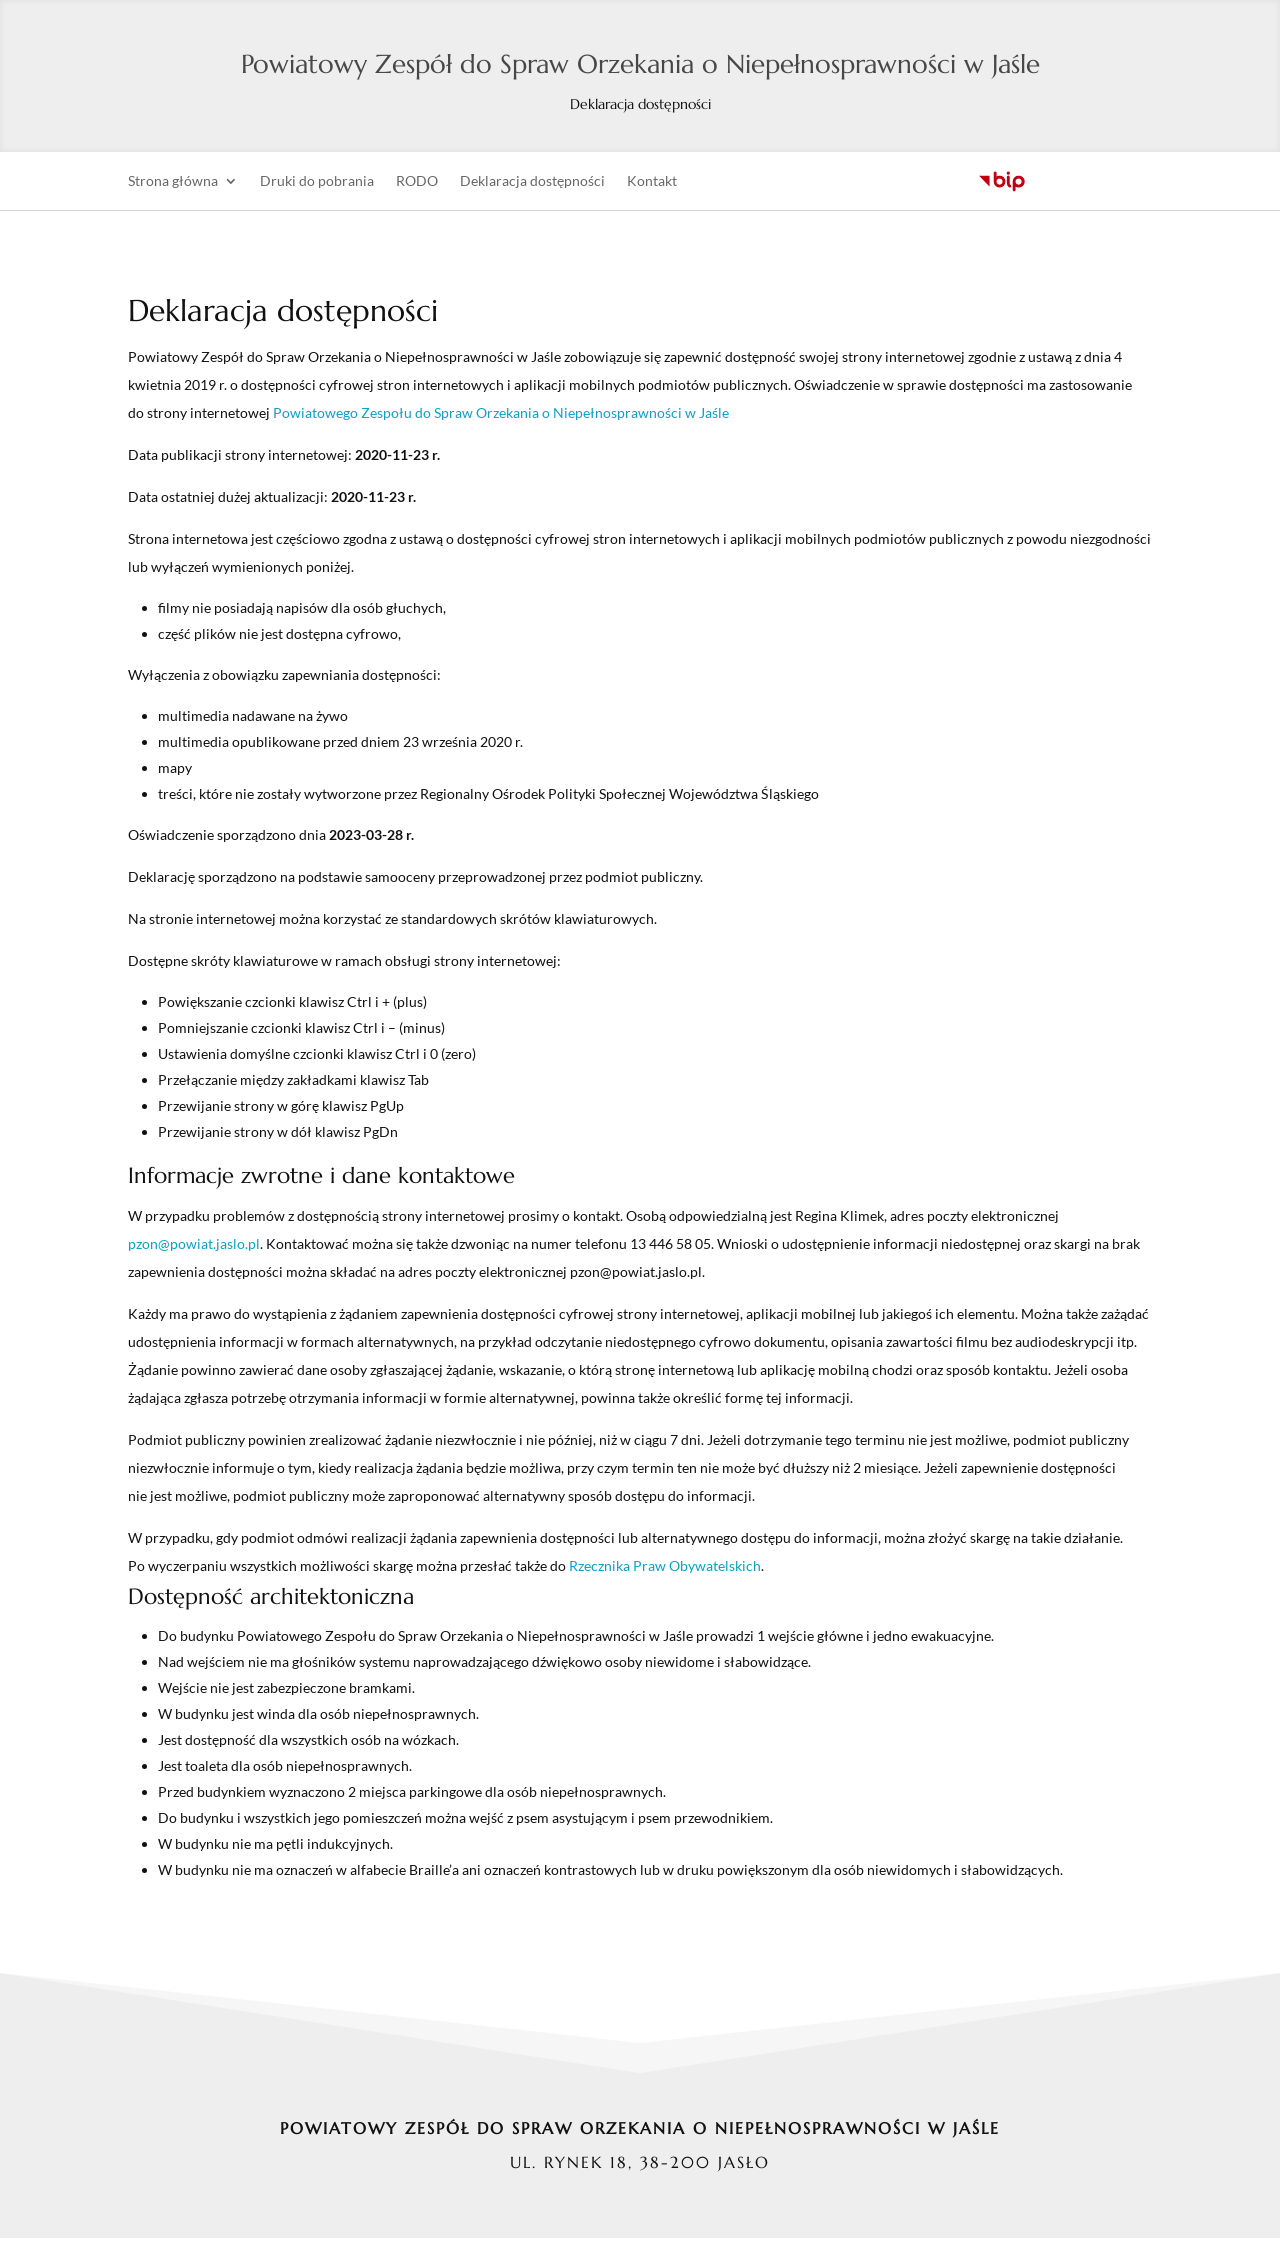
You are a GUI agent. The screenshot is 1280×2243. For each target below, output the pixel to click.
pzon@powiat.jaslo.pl (194, 1247)
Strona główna (173, 186)
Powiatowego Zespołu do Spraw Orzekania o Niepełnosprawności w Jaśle (501, 416)
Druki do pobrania (317, 186)
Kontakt (652, 186)
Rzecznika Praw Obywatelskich (665, 1569)
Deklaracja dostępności (532, 186)
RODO (417, 186)
